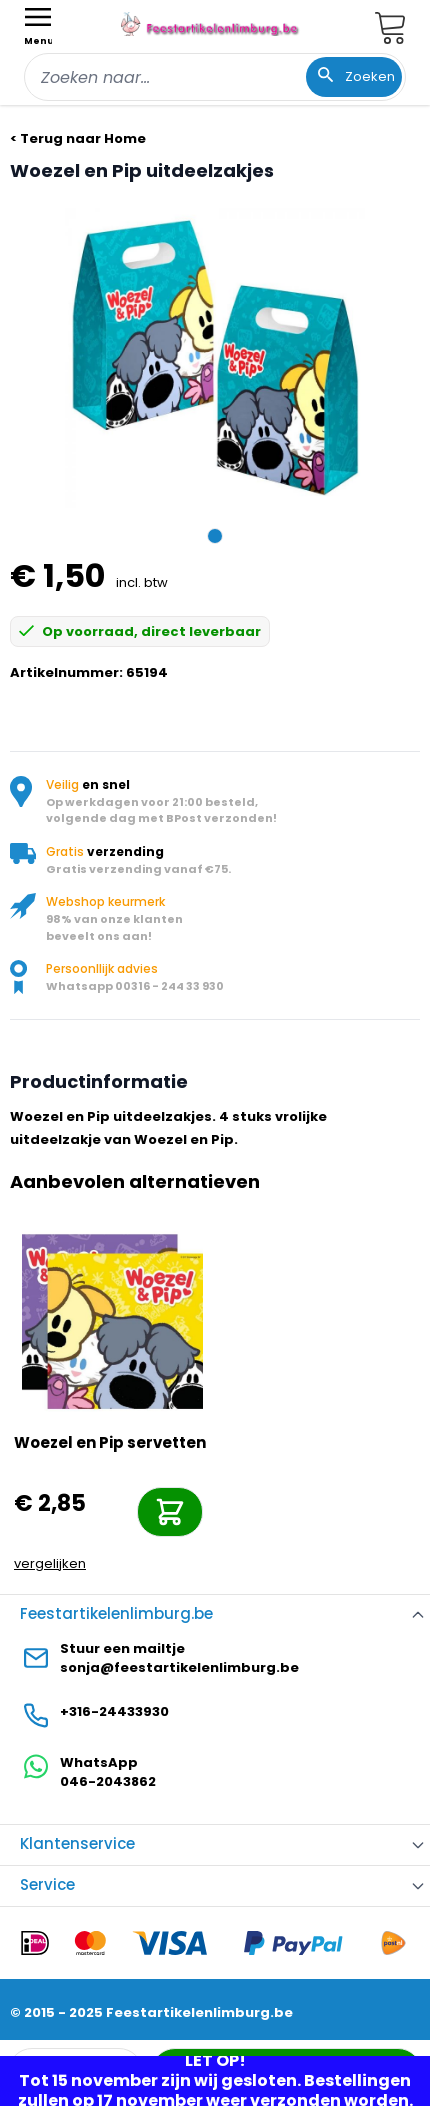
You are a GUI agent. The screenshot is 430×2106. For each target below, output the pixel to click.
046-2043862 (108, 1781)
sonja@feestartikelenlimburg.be (179, 1667)
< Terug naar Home (78, 138)
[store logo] (211, 24)
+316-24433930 (114, 1711)
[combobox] (215, 77)
